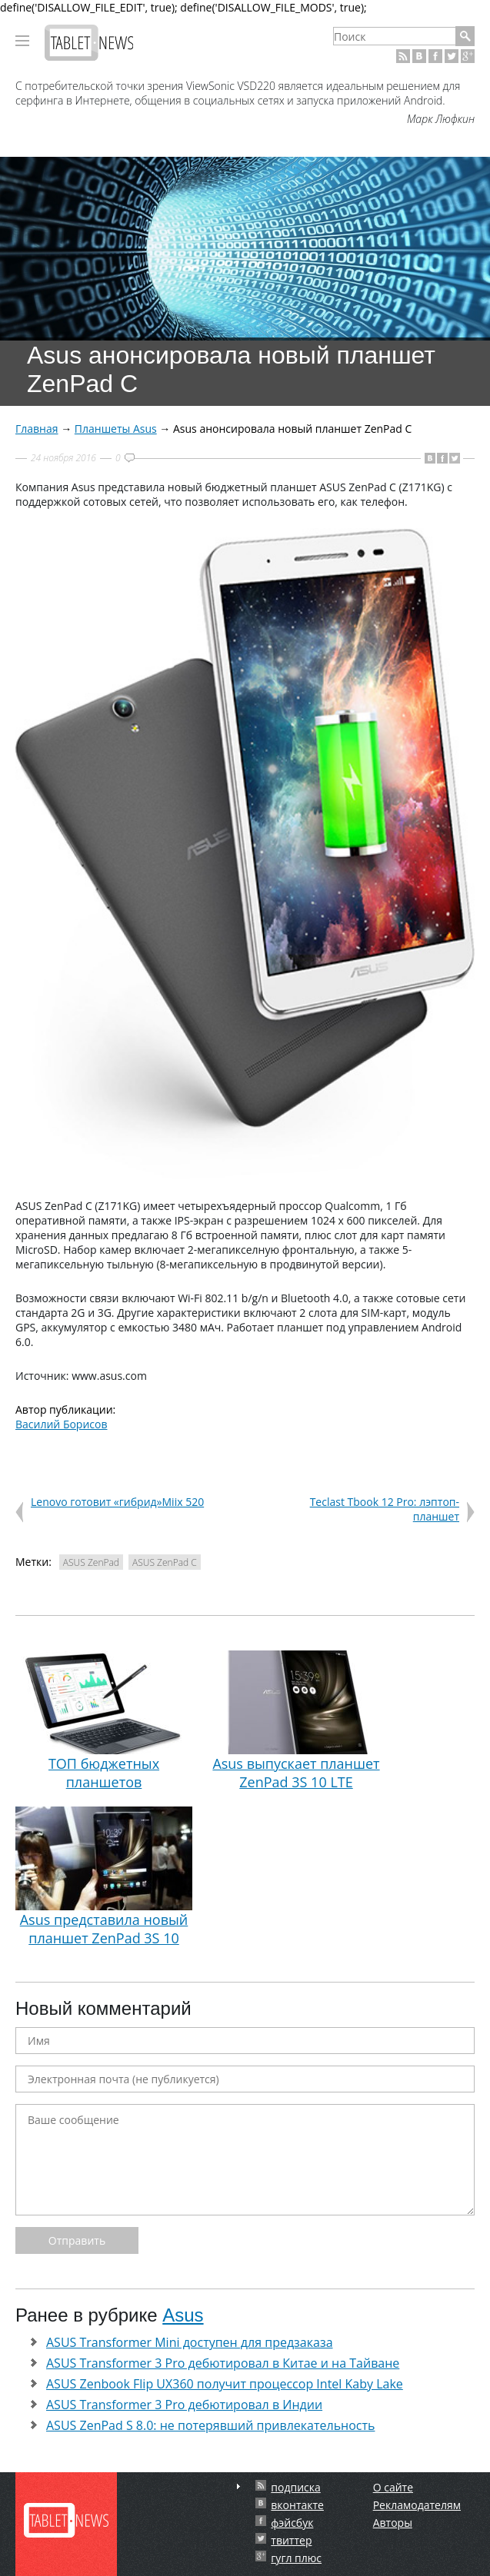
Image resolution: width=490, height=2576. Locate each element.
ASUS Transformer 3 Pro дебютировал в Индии (184, 2404)
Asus (182, 2315)
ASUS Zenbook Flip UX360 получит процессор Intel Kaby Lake (224, 2383)
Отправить (76, 2240)
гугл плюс (296, 2558)
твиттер (291, 2540)
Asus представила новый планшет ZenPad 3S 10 (103, 1877)
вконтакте (297, 2505)
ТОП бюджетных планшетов (103, 1720)
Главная (36, 428)
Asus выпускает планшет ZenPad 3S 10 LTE (296, 1720)
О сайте (393, 2487)
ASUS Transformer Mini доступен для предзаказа (189, 2342)
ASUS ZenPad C (164, 1562)
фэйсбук (292, 2522)
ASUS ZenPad (91, 1562)
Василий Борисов (61, 1424)
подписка (295, 2487)
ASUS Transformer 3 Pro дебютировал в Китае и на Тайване (222, 2363)
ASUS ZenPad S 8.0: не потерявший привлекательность (210, 2425)
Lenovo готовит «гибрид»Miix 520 (117, 1501)
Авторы (392, 2522)
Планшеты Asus (116, 428)
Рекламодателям (417, 2505)
